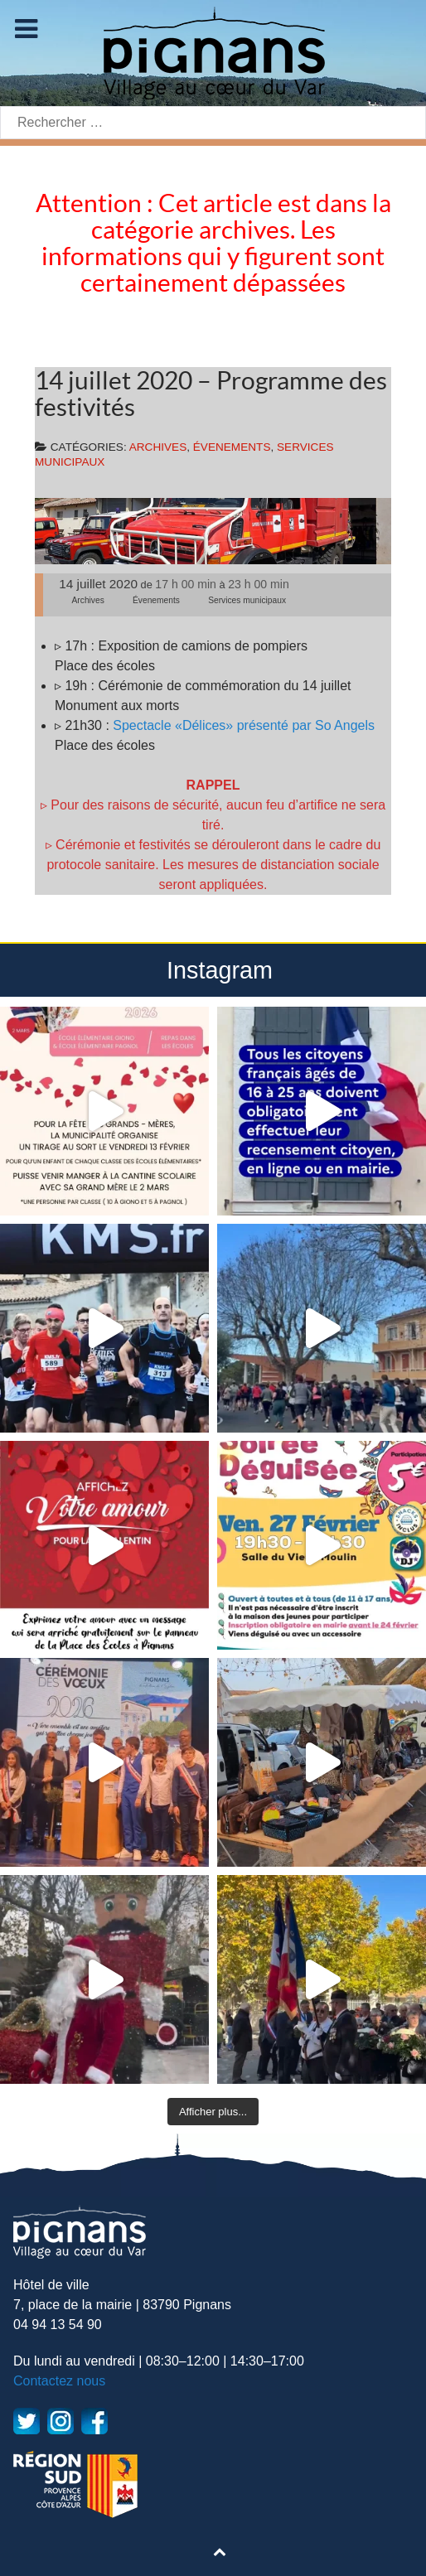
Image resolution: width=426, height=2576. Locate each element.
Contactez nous (59, 2381)
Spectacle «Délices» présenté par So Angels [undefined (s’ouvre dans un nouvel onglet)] (242, 725)
